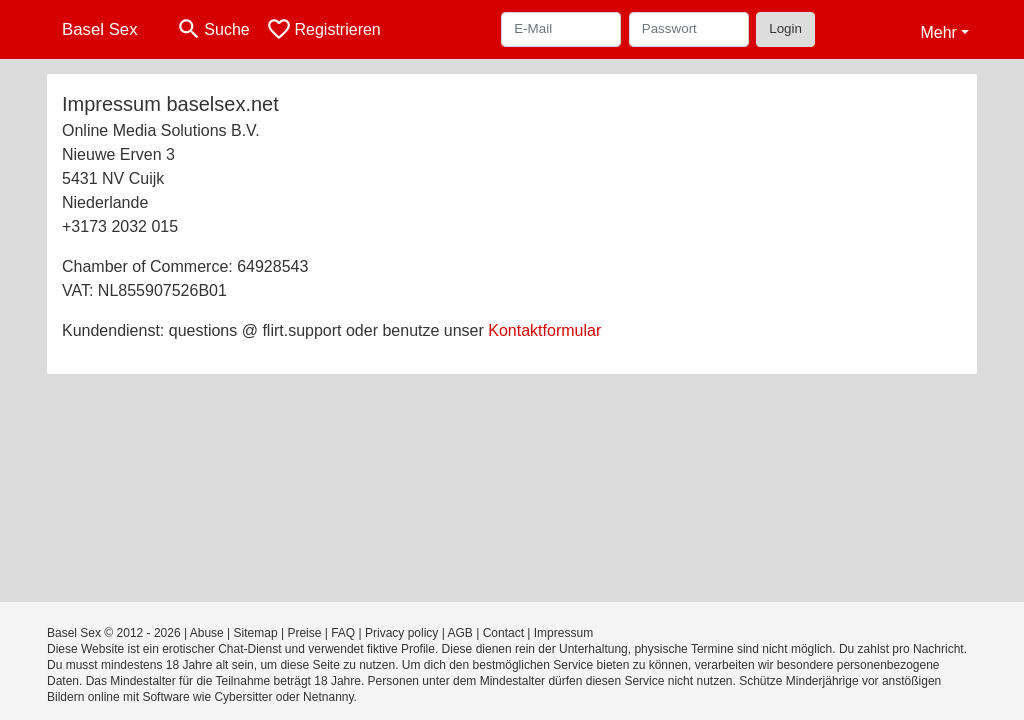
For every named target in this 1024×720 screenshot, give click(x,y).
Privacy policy (401, 633)
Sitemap (256, 633)
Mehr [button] (938, 32)
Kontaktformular (544, 330)
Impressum (563, 633)
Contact (503, 633)
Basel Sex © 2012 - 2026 (114, 633)
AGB (459, 633)
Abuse (207, 633)
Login (785, 28)
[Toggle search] (213, 29)
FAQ (343, 633)
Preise (304, 633)
